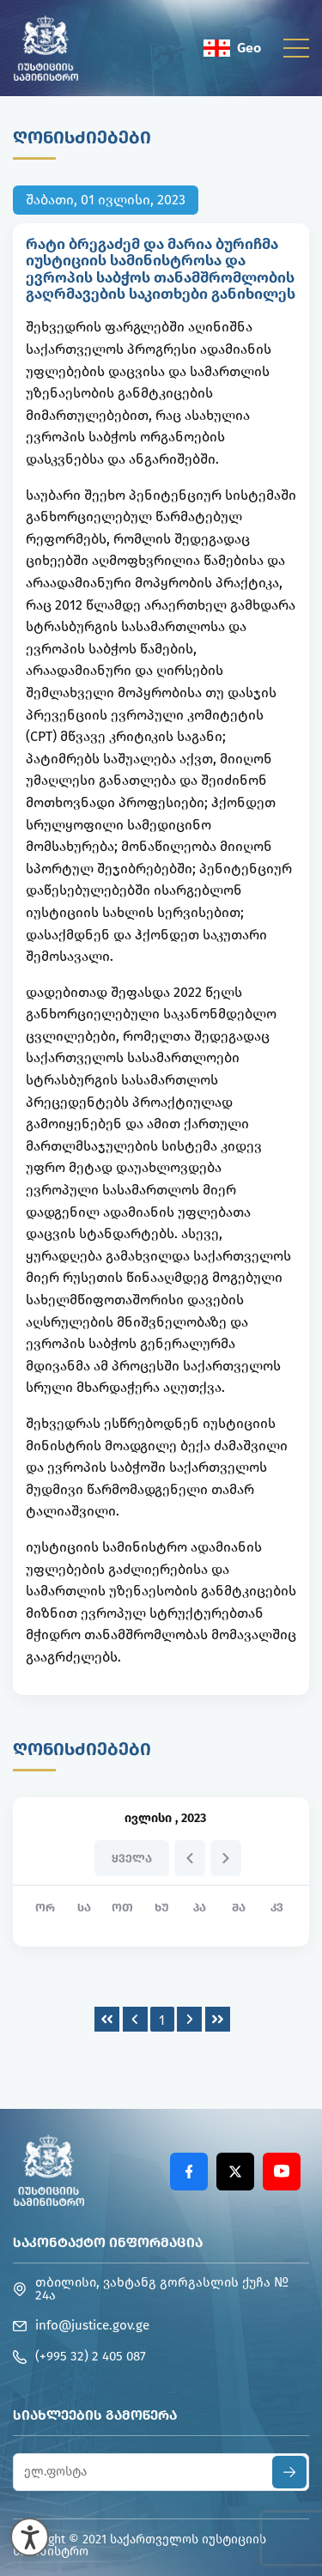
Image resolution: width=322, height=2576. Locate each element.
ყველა (132, 1858)
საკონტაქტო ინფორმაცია (108, 2242)
